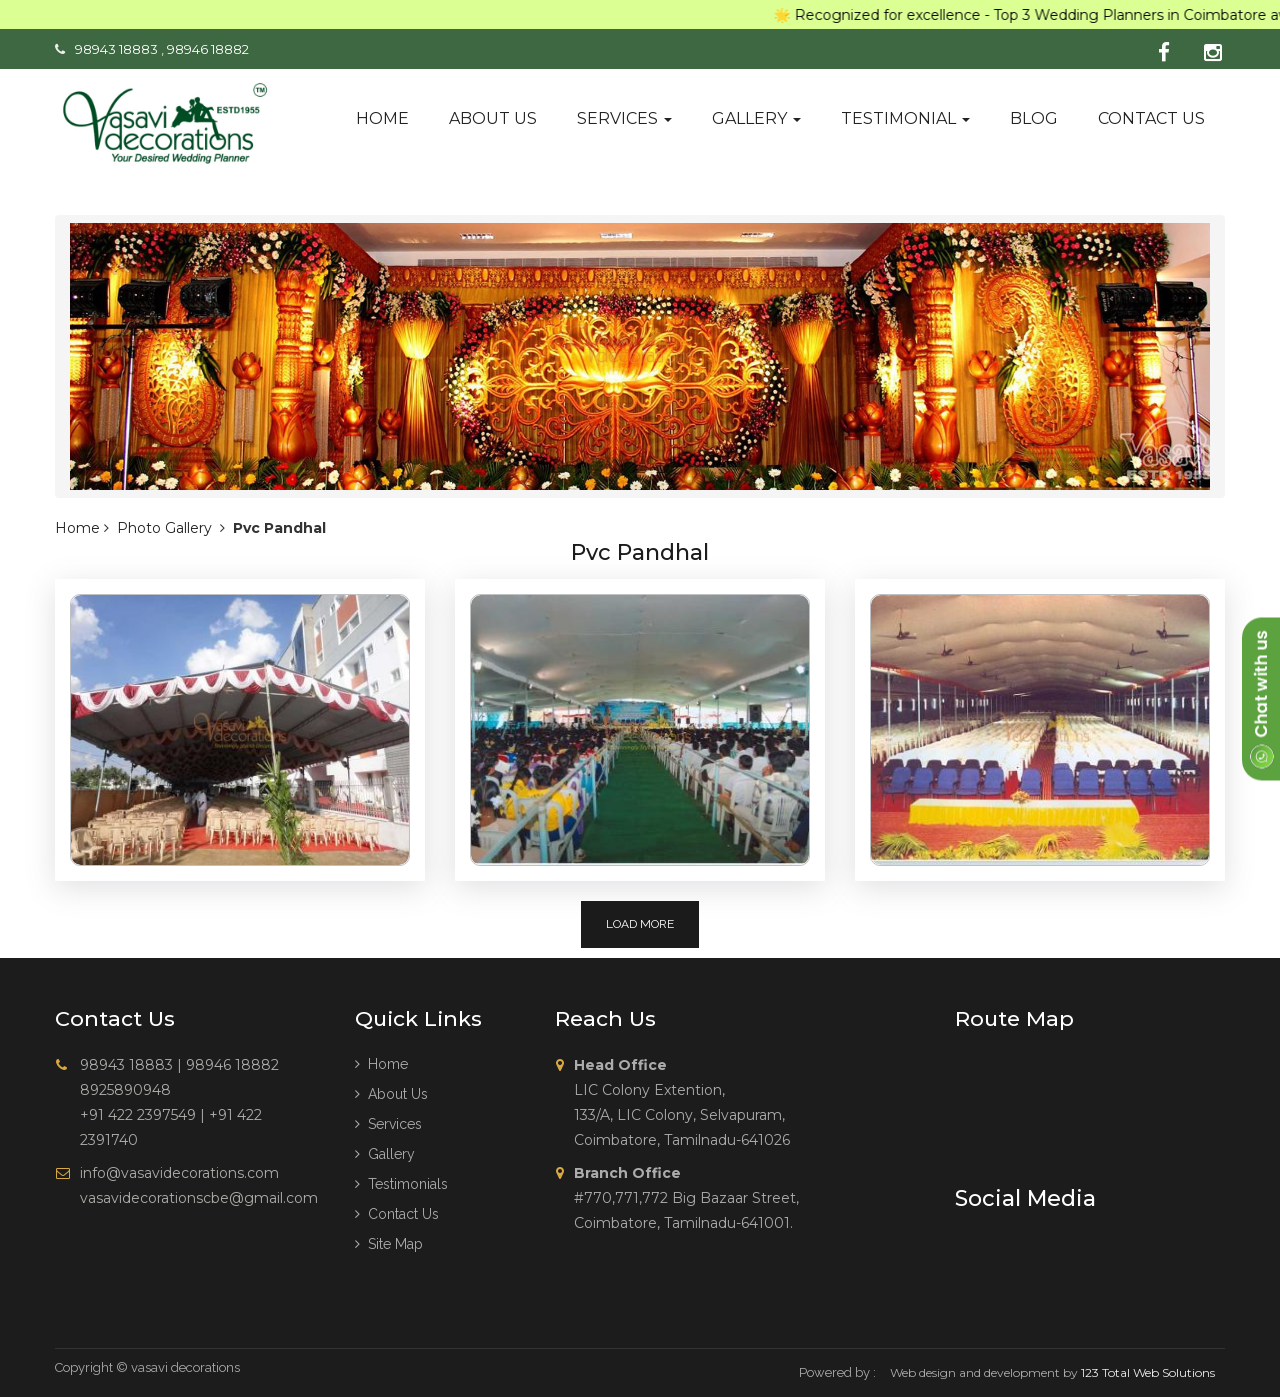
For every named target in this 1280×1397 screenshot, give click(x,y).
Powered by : (837, 1372)
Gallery (756, 118)
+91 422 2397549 (138, 1115)
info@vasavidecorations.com (179, 1173)
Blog (1034, 118)
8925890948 (125, 1090)
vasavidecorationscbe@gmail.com (199, 1198)
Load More (640, 924)
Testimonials (401, 1184)
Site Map (389, 1244)
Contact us (1151, 118)
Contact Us (397, 1214)
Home (382, 118)
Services (624, 118)
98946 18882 (208, 49)
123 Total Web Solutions (1148, 1372)
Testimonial (905, 118)
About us (493, 118)
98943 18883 (116, 49)
